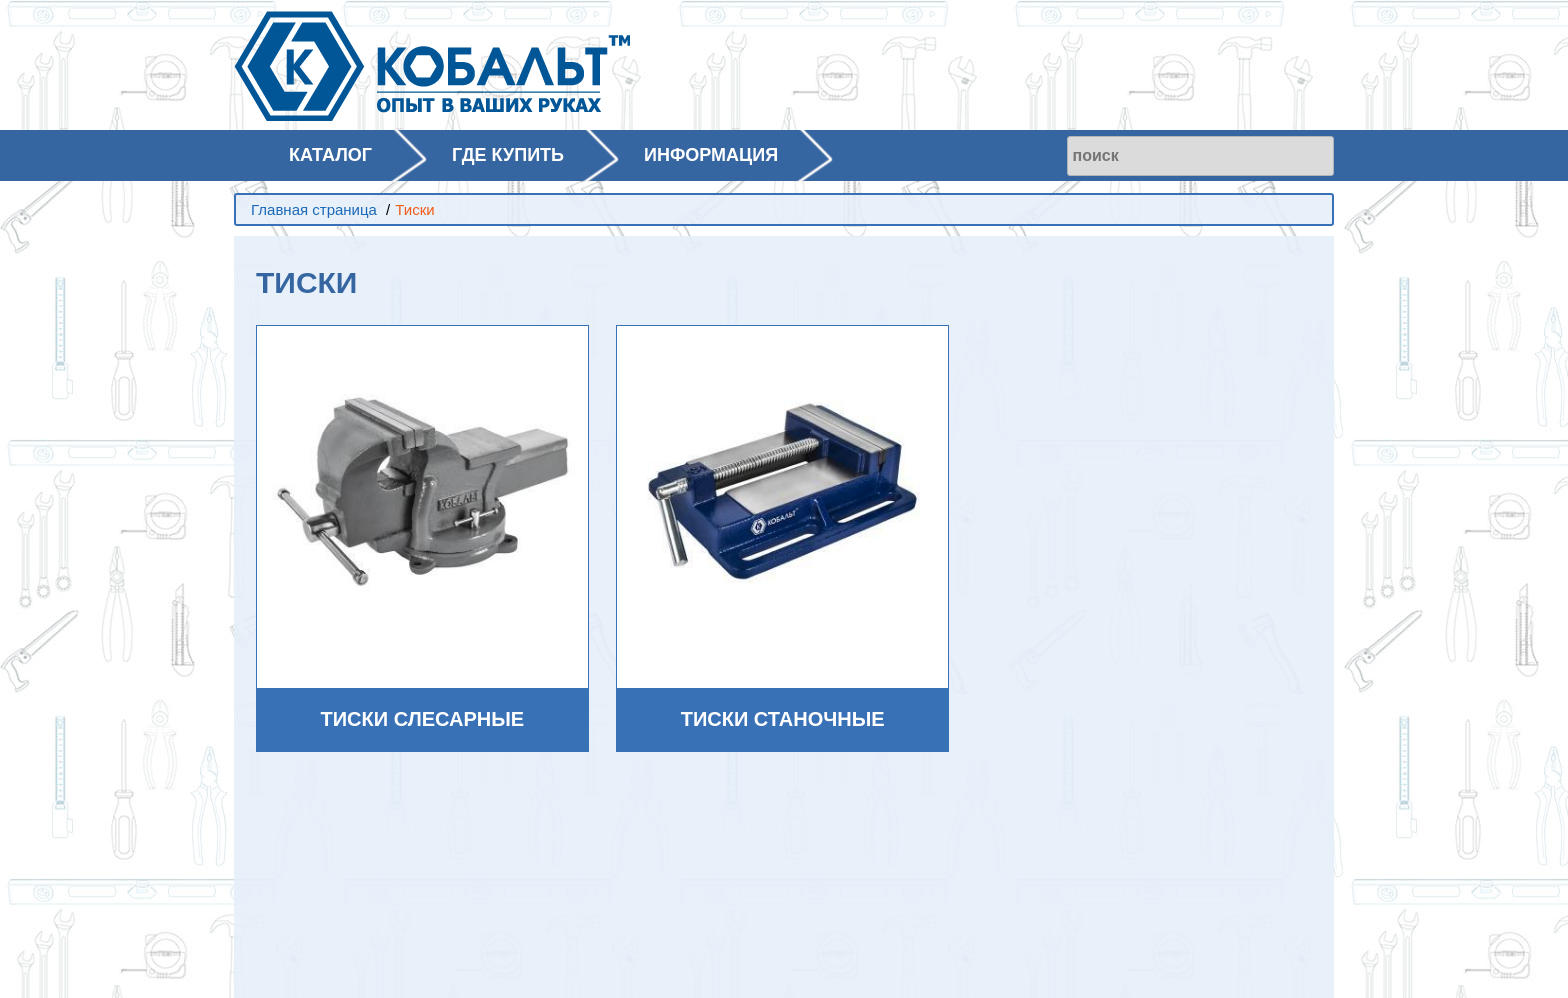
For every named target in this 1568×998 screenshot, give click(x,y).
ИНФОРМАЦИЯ (711, 155)
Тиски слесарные (423, 719)
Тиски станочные (783, 719)
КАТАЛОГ (330, 155)
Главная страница (314, 209)
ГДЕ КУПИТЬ (508, 155)
